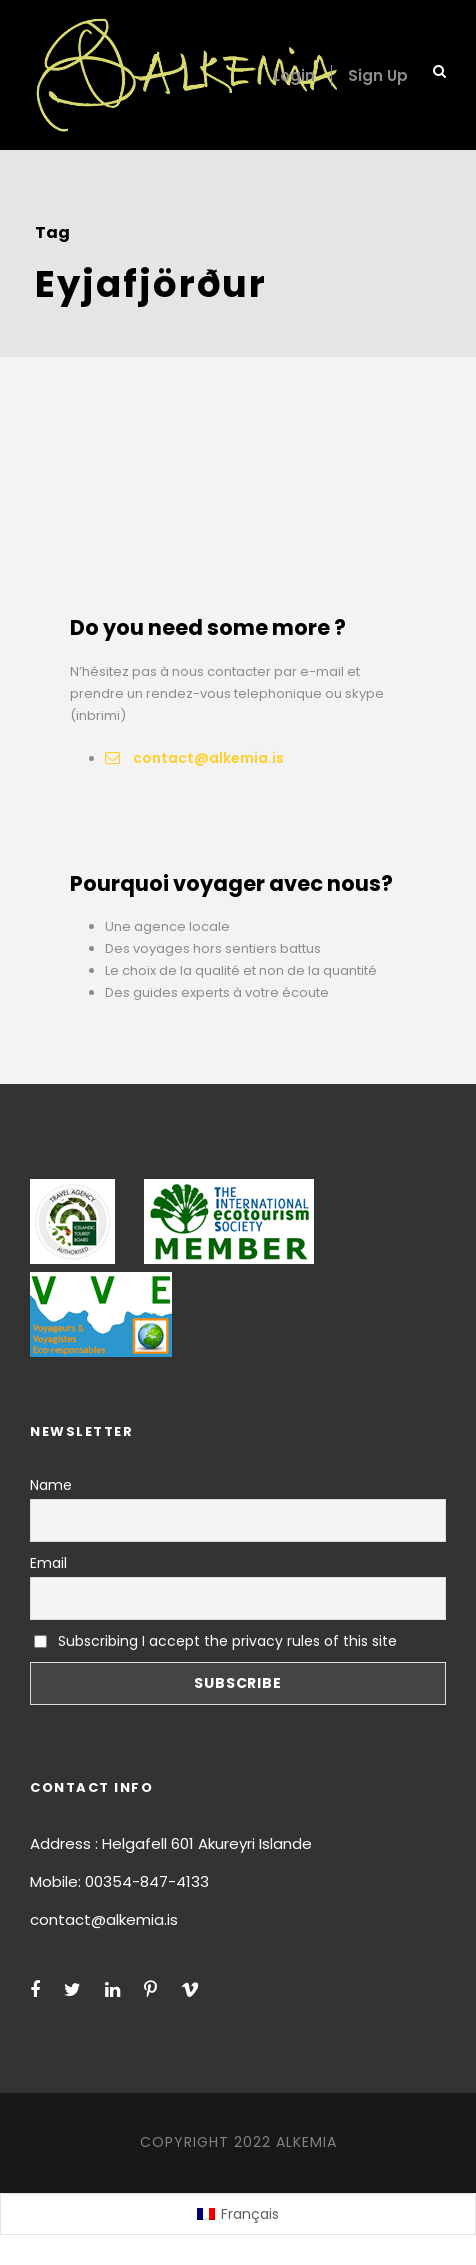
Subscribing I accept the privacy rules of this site (215, 1641)
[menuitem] (238, 2214)
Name (51, 1485)
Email (48, 1563)
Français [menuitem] (250, 2214)
